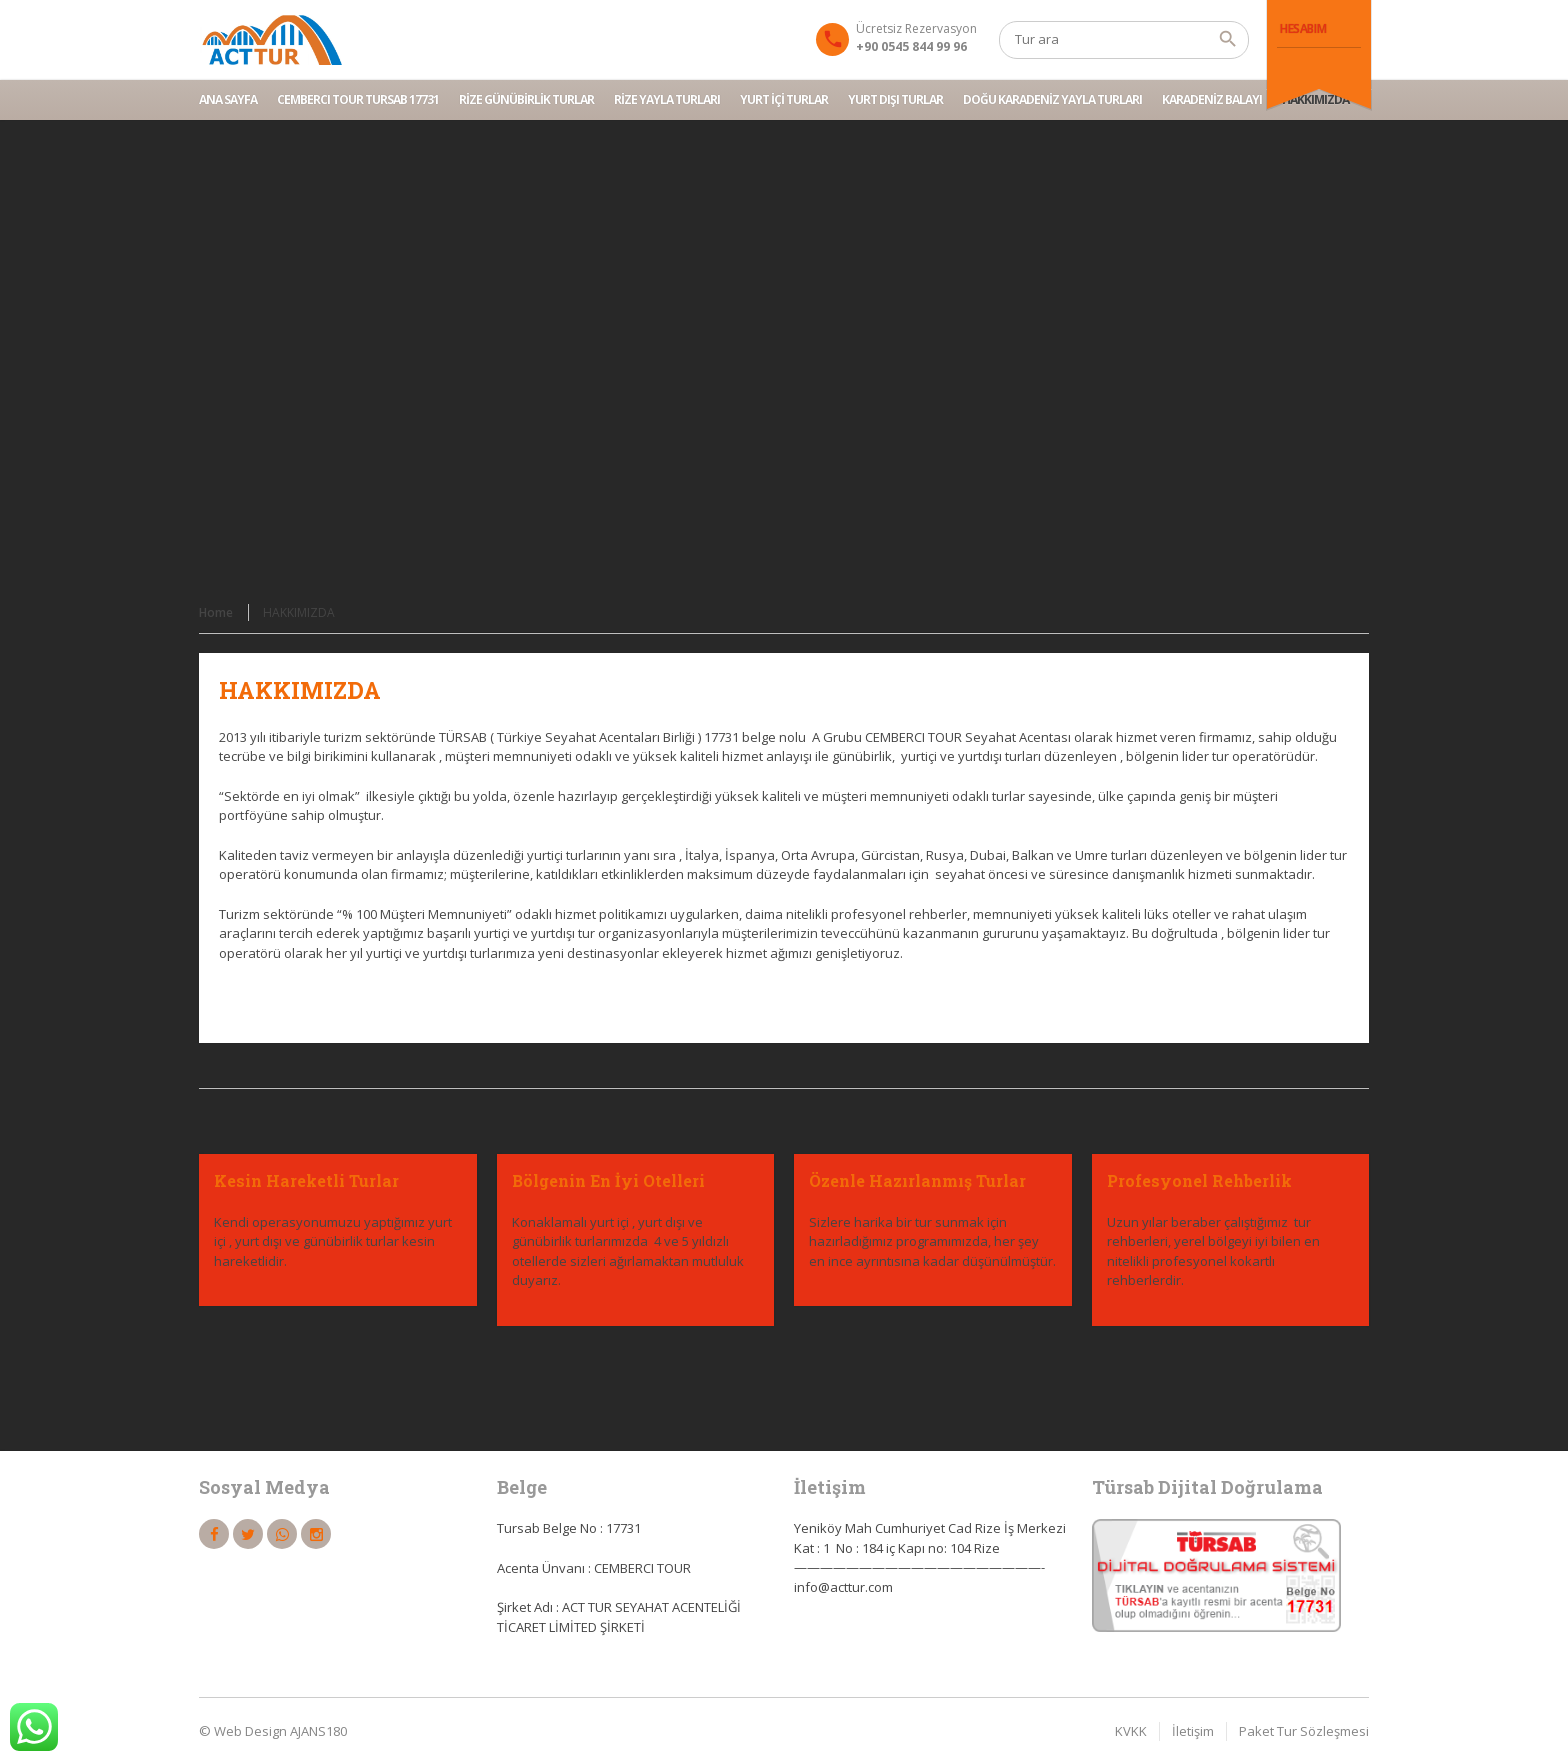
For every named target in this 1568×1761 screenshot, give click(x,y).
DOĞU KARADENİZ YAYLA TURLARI (1052, 99)
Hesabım (1303, 28)
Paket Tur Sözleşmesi (1304, 1731)
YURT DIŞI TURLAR (895, 99)
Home (216, 612)
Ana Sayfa (228, 99)
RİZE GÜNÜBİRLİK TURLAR (526, 99)
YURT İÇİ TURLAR (784, 99)
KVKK (1131, 1731)
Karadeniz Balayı (1212, 99)
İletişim (1193, 1731)
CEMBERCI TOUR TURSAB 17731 (358, 99)
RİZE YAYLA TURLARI (667, 99)
